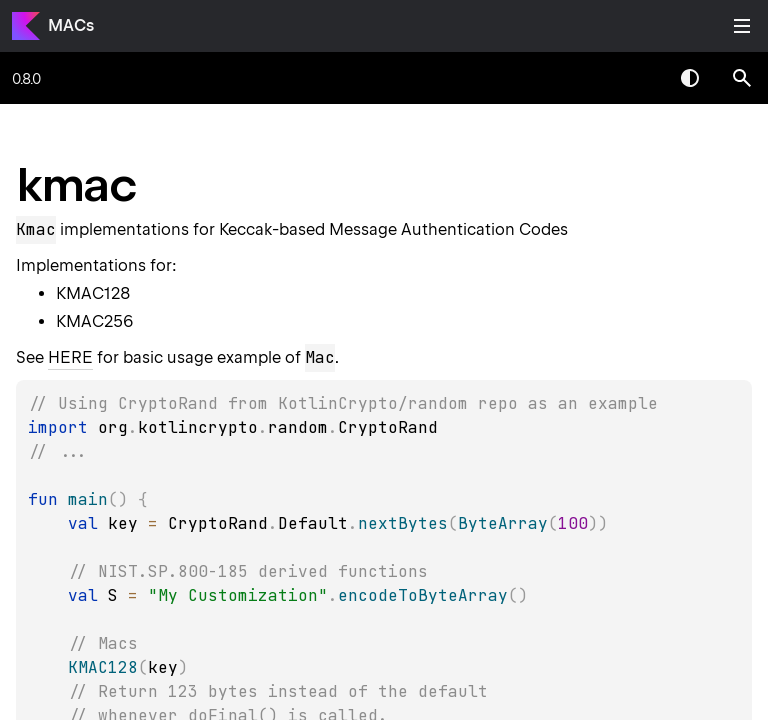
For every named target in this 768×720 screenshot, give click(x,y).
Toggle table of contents (742, 26)
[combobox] (638, 78)
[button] (742, 78)
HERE (70, 357)
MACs (71, 25)
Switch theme (690, 78)
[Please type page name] (742, 78)
